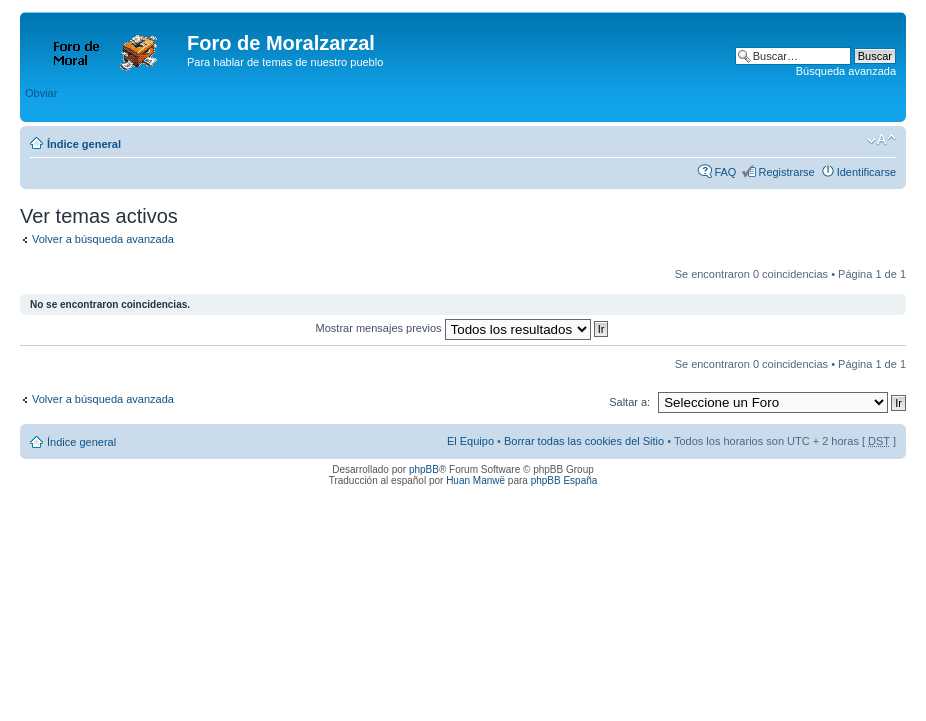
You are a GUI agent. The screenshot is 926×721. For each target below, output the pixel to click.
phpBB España (564, 480)
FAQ (725, 172)
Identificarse (866, 172)
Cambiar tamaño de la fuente (881, 140)
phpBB (424, 469)
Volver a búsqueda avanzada (103, 239)
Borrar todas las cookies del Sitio (584, 441)
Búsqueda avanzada (846, 71)
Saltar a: (629, 402)
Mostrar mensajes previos (462, 328)
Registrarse (786, 172)
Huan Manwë (475, 480)
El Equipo (470, 441)
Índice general (84, 144)
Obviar (41, 93)
